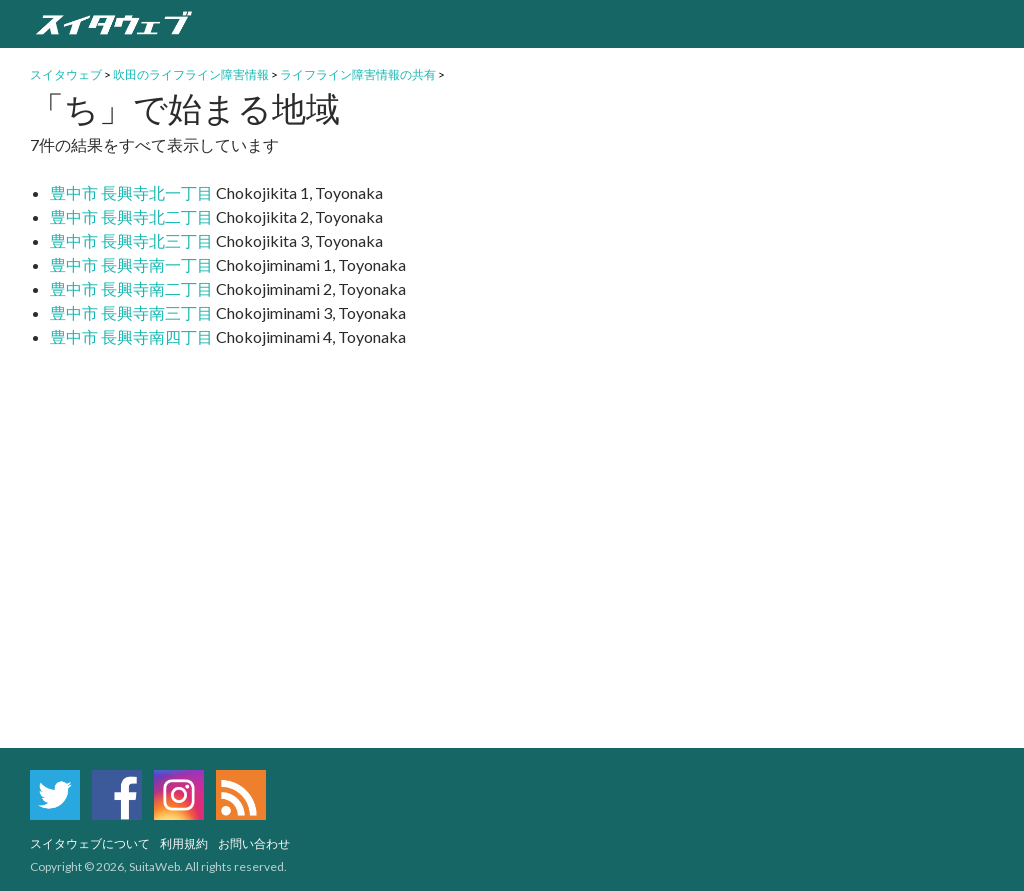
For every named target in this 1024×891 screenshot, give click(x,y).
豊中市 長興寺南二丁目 (131, 288)
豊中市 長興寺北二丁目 (131, 216)
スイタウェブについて (90, 843)
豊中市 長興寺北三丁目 (131, 240)
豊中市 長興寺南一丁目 (131, 264)
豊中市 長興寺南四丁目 (131, 336)
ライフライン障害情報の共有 (358, 74)
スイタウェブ (66, 74)
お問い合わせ (254, 843)
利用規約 (184, 843)
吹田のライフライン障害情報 (191, 74)
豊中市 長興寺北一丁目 (131, 192)
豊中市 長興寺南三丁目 (131, 312)
